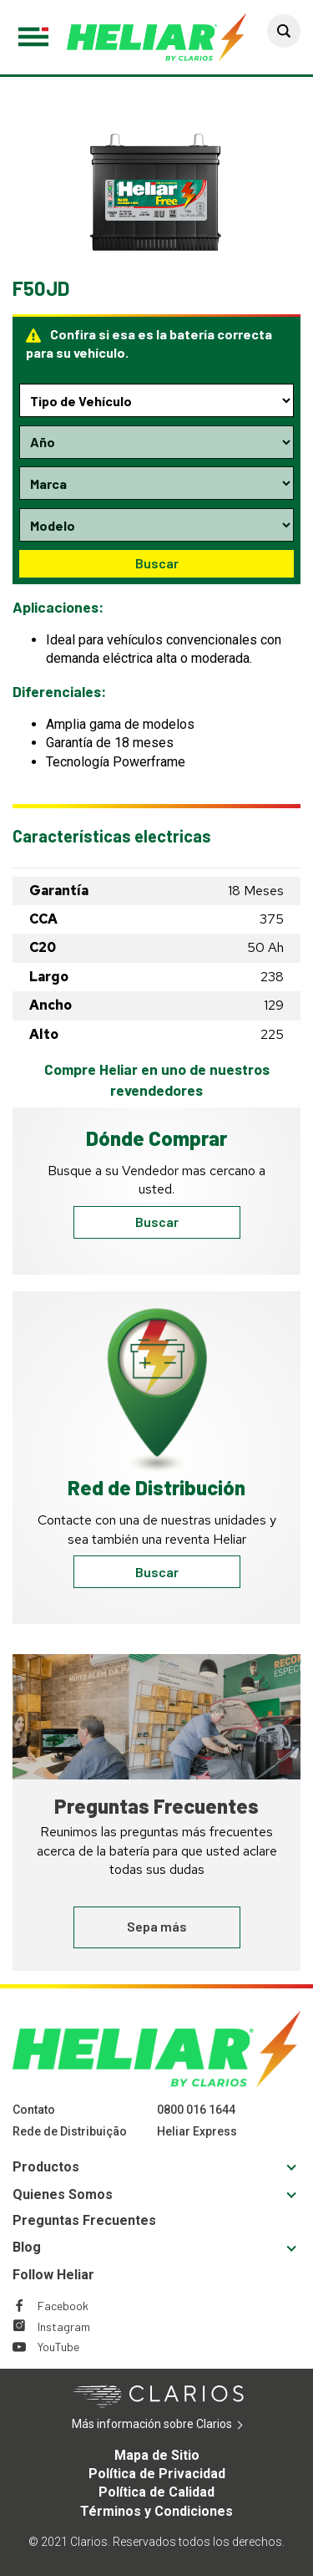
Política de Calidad (156, 2492)
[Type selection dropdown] (156, 400)
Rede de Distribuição (70, 2131)
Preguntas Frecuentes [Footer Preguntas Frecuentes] (84, 2220)
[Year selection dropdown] (156, 442)
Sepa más (157, 1926)
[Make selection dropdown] (156, 483)
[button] (283, 31)
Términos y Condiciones (156, 2511)
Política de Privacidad (156, 2474)
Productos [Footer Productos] (46, 2167)
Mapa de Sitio (156, 2455)
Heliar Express (197, 2131)
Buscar (157, 563)
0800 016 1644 (196, 2109)
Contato (34, 2109)
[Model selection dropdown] (156, 525)
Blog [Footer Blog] (27, 2247)
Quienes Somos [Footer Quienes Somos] (63, 2194)
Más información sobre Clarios (177, 2424)
